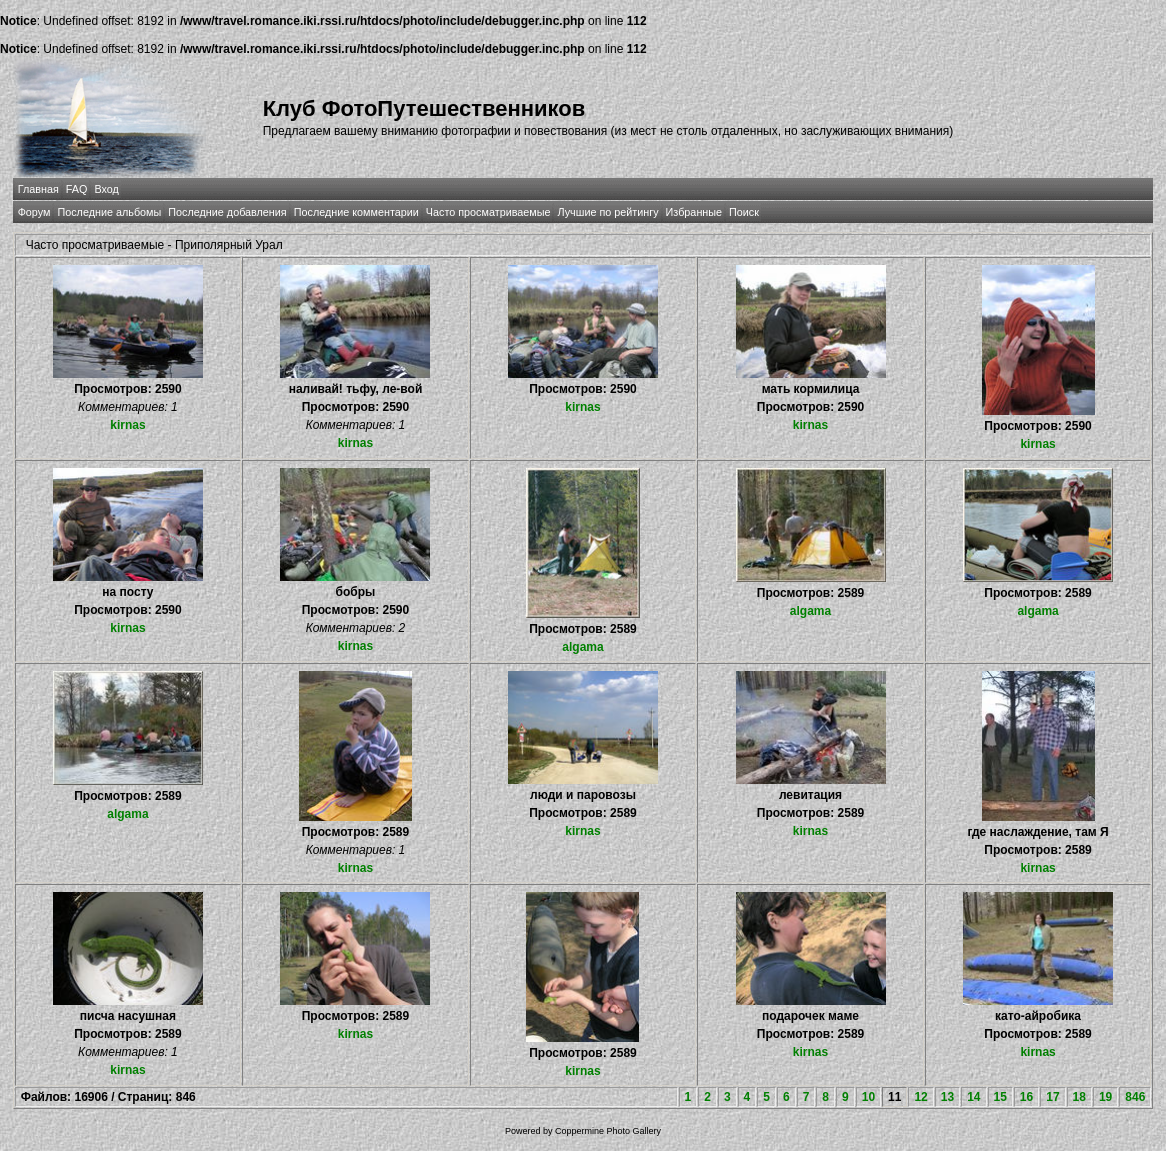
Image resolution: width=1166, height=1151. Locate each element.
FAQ (77, 189)
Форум (34, 212)
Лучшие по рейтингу (607, 212)
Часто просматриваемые (488, 212)
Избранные (694, 212)
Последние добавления (227, 212)
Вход (106, 189)
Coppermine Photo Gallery (608, 1131)
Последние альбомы (109, 212)
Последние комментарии (356, 212)
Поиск (744, 212)
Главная (38, 189)
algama (582, 647)
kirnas (127, 425)
